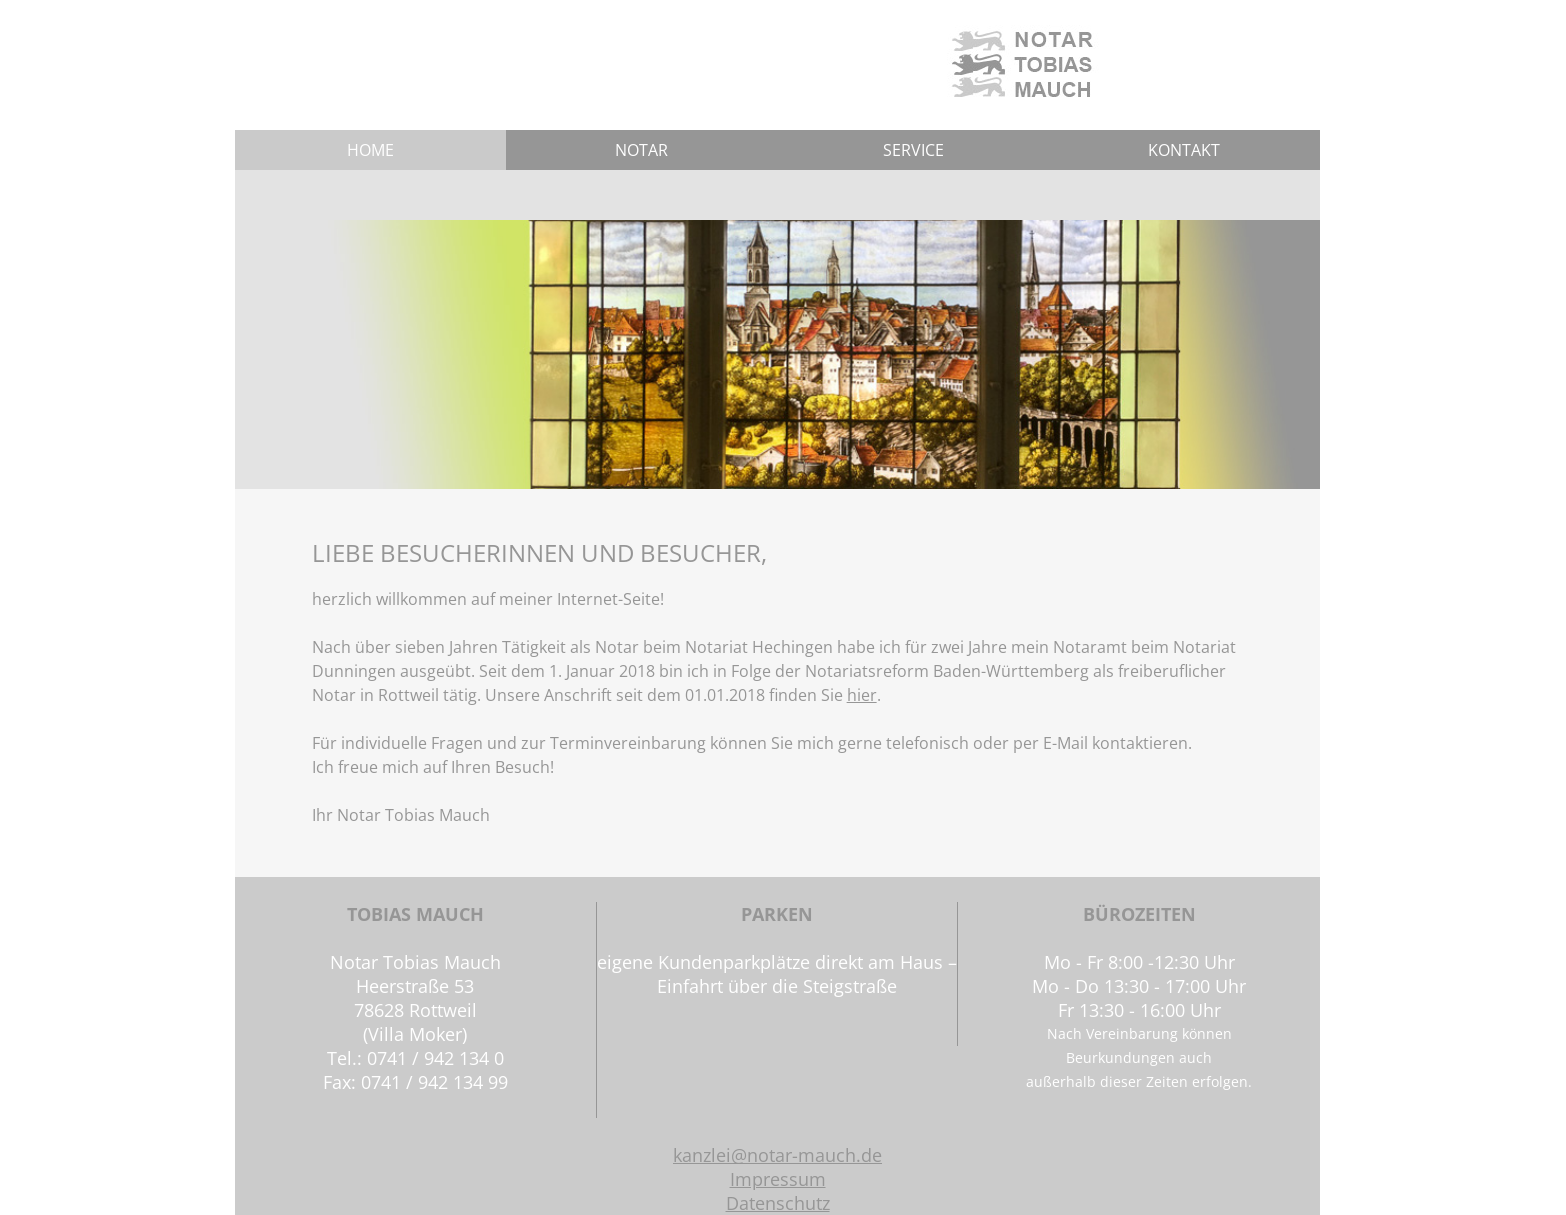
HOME (370, 150)
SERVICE (913, 150)
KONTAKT (1184, 150)
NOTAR (641, 150)
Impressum (778, 1179)
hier (862, 695)
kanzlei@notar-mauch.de (777, 1155)
